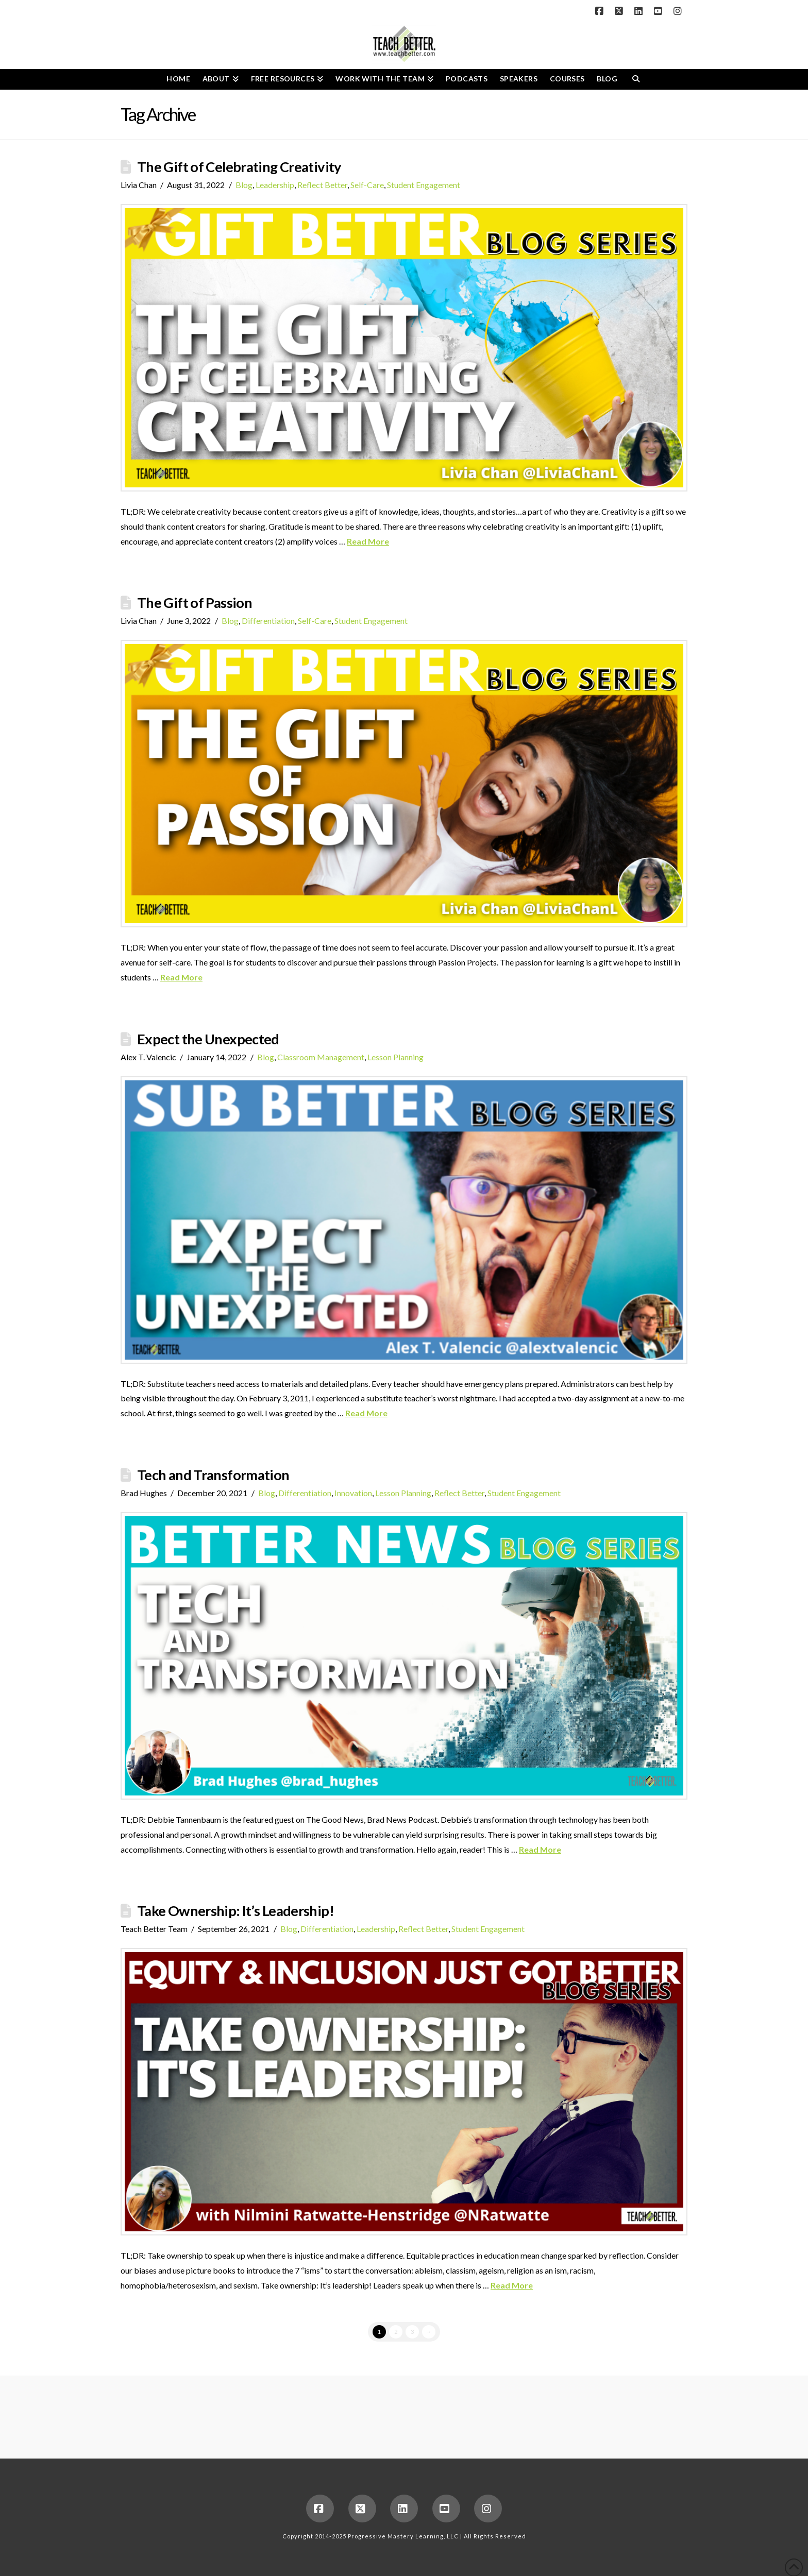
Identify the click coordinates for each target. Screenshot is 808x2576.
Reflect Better (322, 185)
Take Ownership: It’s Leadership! (235, 1910)
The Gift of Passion (194, 602)
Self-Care (367, 185)
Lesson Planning (395, 1057)
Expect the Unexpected (208, 1038)
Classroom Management (320, 1057)
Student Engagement (423, 185)
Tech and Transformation (213, 1474)
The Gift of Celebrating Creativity (239, 166)
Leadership (275, 185)
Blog (243, 185)
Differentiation (268, 620)
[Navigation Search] (636, 79)
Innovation (353, 1493)
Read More (368, 541)
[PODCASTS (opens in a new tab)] (467, 79)
